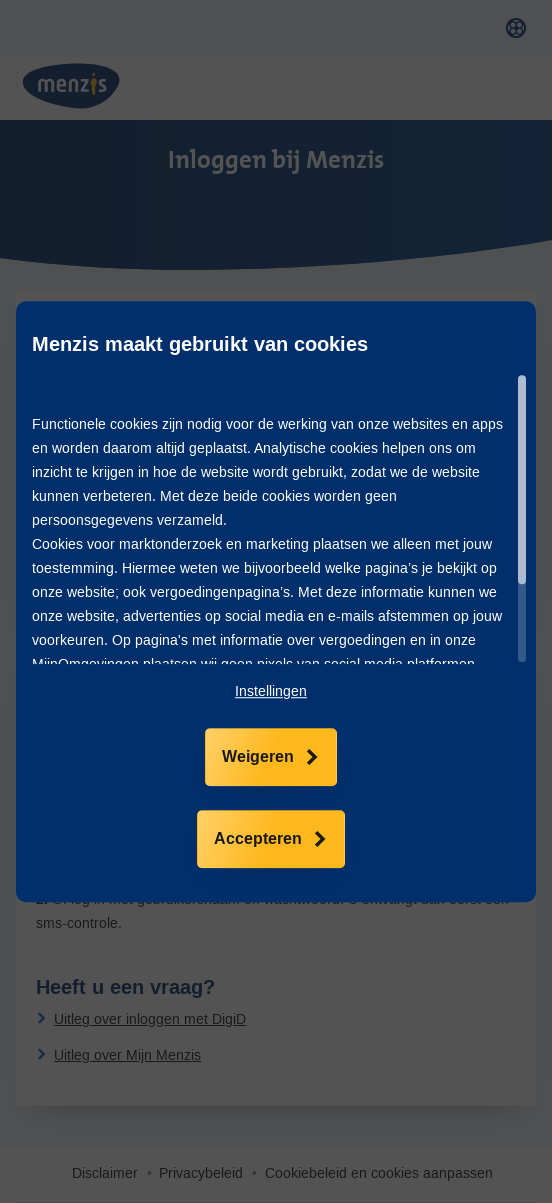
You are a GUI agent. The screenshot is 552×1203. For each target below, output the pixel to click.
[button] (271, 692)
